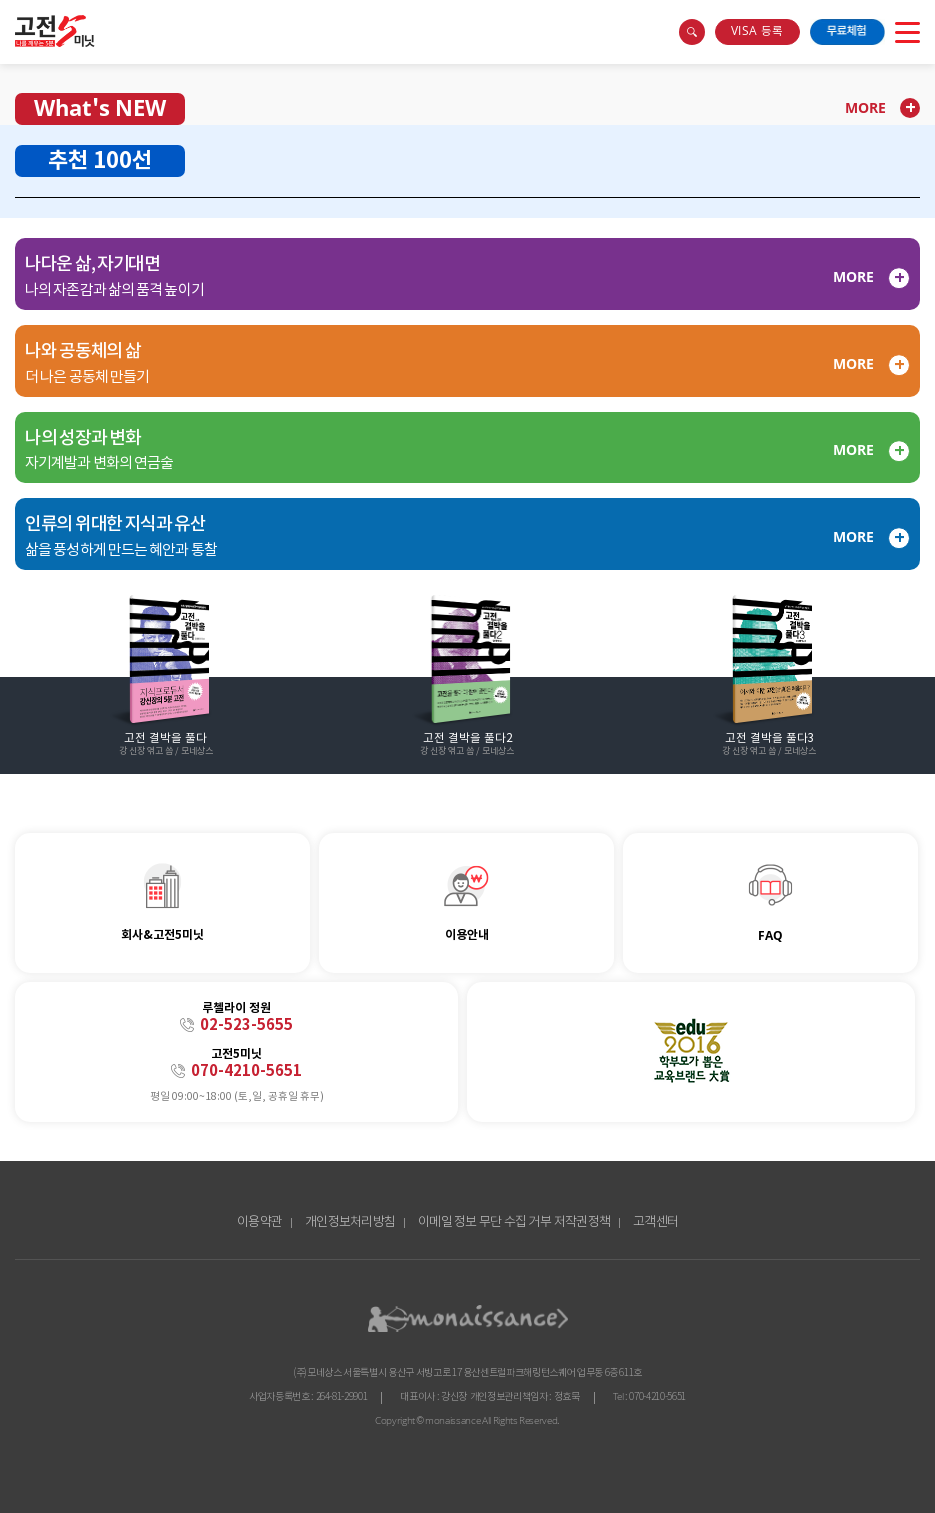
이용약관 (259, 1222)
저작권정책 (582, 1222)
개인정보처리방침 (350, 1222)
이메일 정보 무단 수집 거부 (484, 1222)
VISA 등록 (757, 31)
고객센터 (655, 1222)
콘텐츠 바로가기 (36, 18)
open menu (907, 32)
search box (692, 32)
